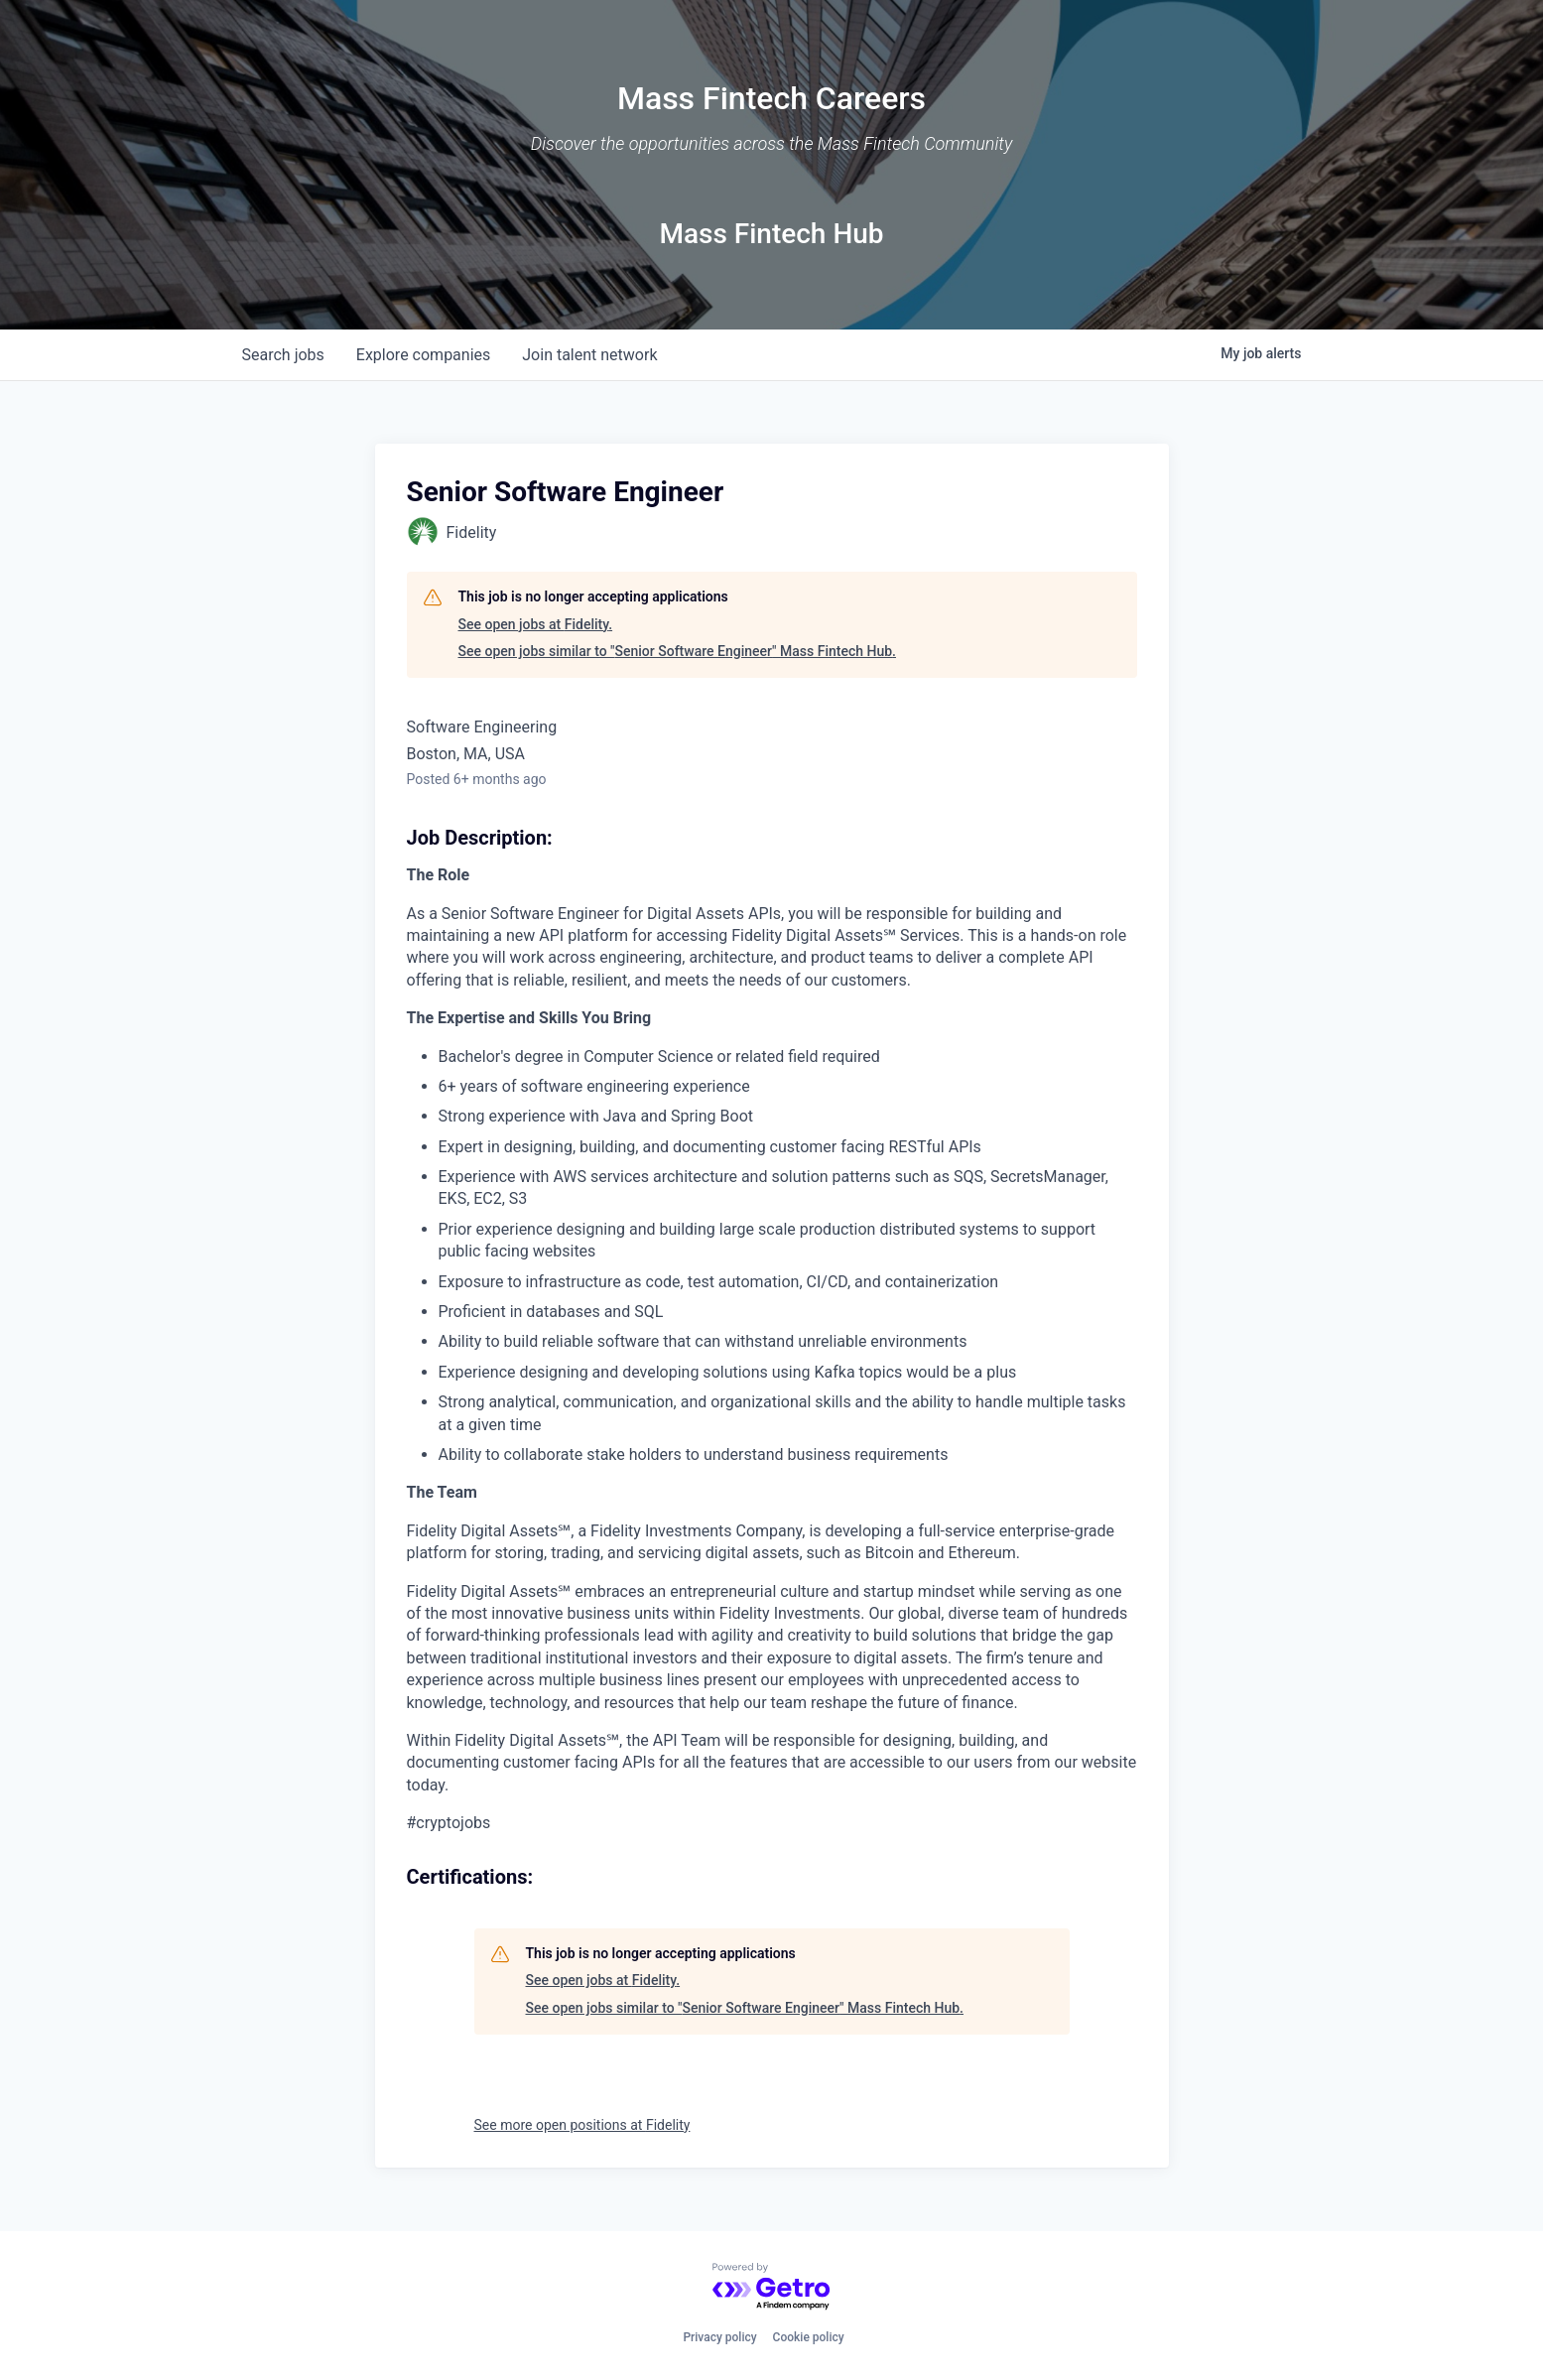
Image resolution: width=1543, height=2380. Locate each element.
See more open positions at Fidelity (582, 2125)
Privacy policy (719, 2337)
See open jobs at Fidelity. (535, 624)
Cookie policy (808, 2337)
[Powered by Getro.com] (772, 2287)
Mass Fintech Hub (771, 233)
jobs (283, 354)
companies (423, 354)
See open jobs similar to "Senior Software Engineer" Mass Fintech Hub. (677, 651)
